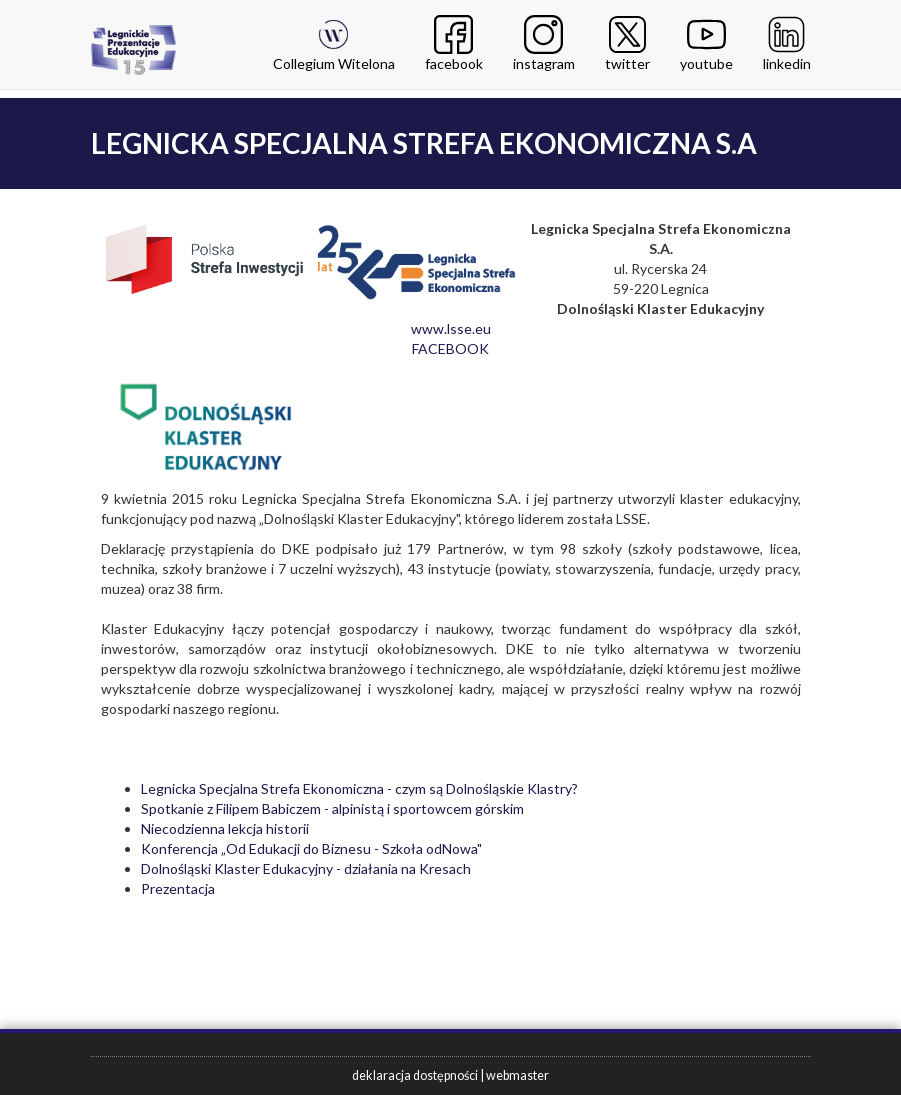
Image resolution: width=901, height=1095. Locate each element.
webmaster (517, 1075)
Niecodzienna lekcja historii (225, 828)
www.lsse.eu (451, 328)
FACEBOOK (450, 348)
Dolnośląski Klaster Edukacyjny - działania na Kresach (306, 868)
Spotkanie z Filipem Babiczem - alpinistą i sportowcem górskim (332, 808)
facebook (454, 43)
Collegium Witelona (334, 43)
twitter (627, 43)
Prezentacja (178, 888)
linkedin (787, 43)
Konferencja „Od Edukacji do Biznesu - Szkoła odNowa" (311, 848)
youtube (706, 43)
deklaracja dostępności (415, 1075)
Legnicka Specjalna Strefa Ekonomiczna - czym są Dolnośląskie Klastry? (359, 788)
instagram (544, 43)
